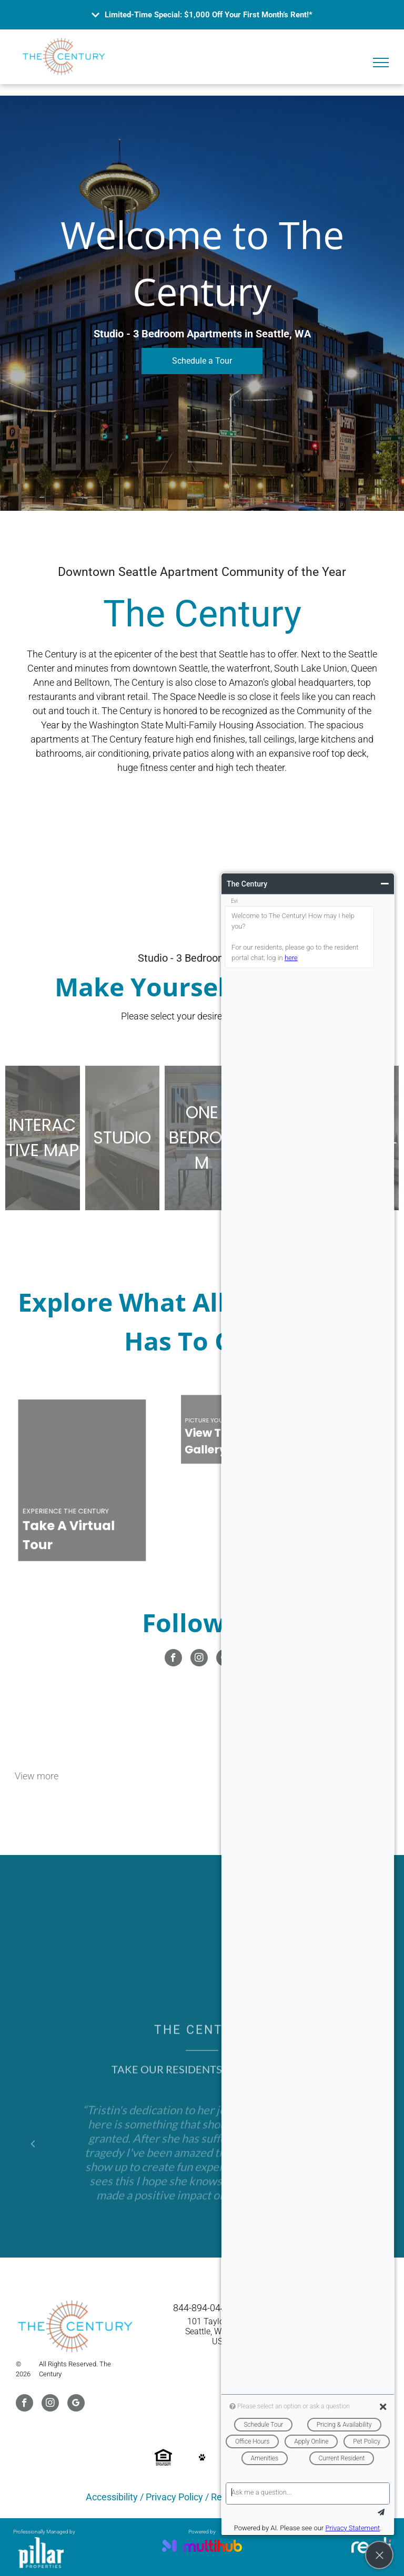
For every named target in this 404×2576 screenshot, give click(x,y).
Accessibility (112, 2496)
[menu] (381, 62)
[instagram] (199, 1659)
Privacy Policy (174, 2496)
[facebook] (173, 1659)
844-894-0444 (202, 2307)
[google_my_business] (76, 2404)
